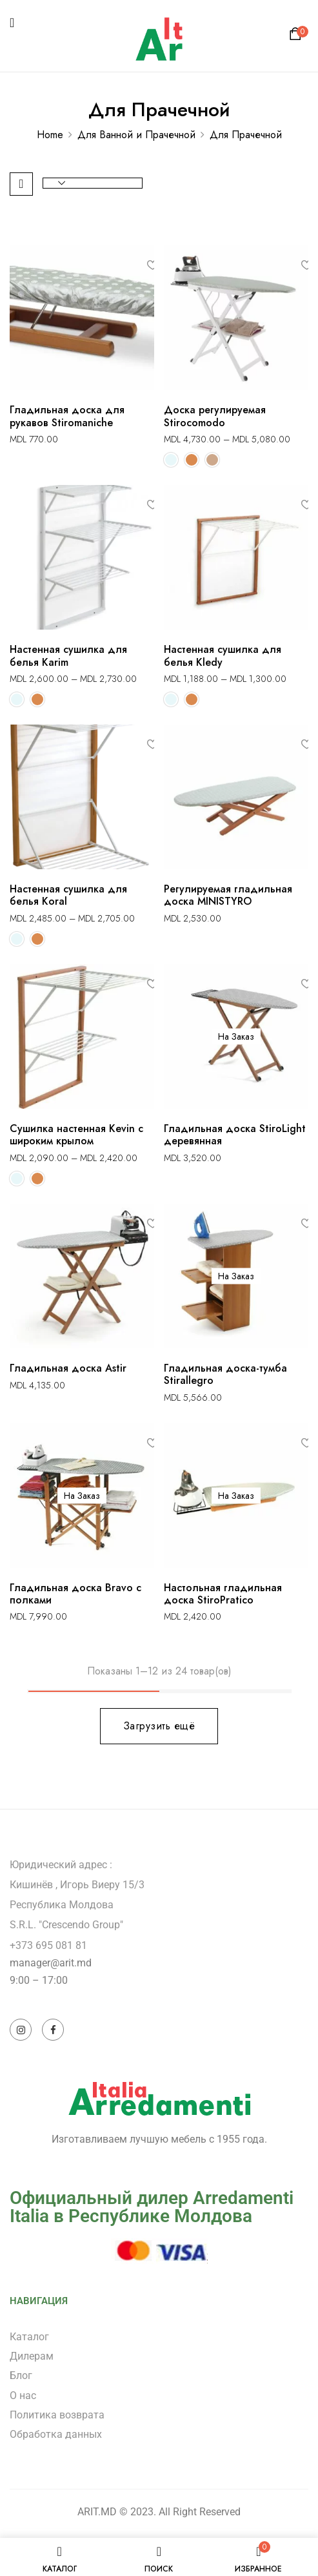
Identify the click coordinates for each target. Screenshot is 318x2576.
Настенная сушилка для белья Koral (68, 895)
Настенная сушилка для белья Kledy (222, 655)
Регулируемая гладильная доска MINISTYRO (228, 895)
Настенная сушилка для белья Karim (68, 655)
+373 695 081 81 (48, 1945)
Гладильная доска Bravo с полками (75, 1594)
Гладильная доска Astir (68, 1368)
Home (50, 134)
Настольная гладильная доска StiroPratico (223, 1594)
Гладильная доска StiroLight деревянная (235, 1134)
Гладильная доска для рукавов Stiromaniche (67, 416)
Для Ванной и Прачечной (136, 134)
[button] (297, 37)
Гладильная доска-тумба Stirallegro (225, 1374)
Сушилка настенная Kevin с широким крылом (76, 1134)
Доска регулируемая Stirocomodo (215, 416)
